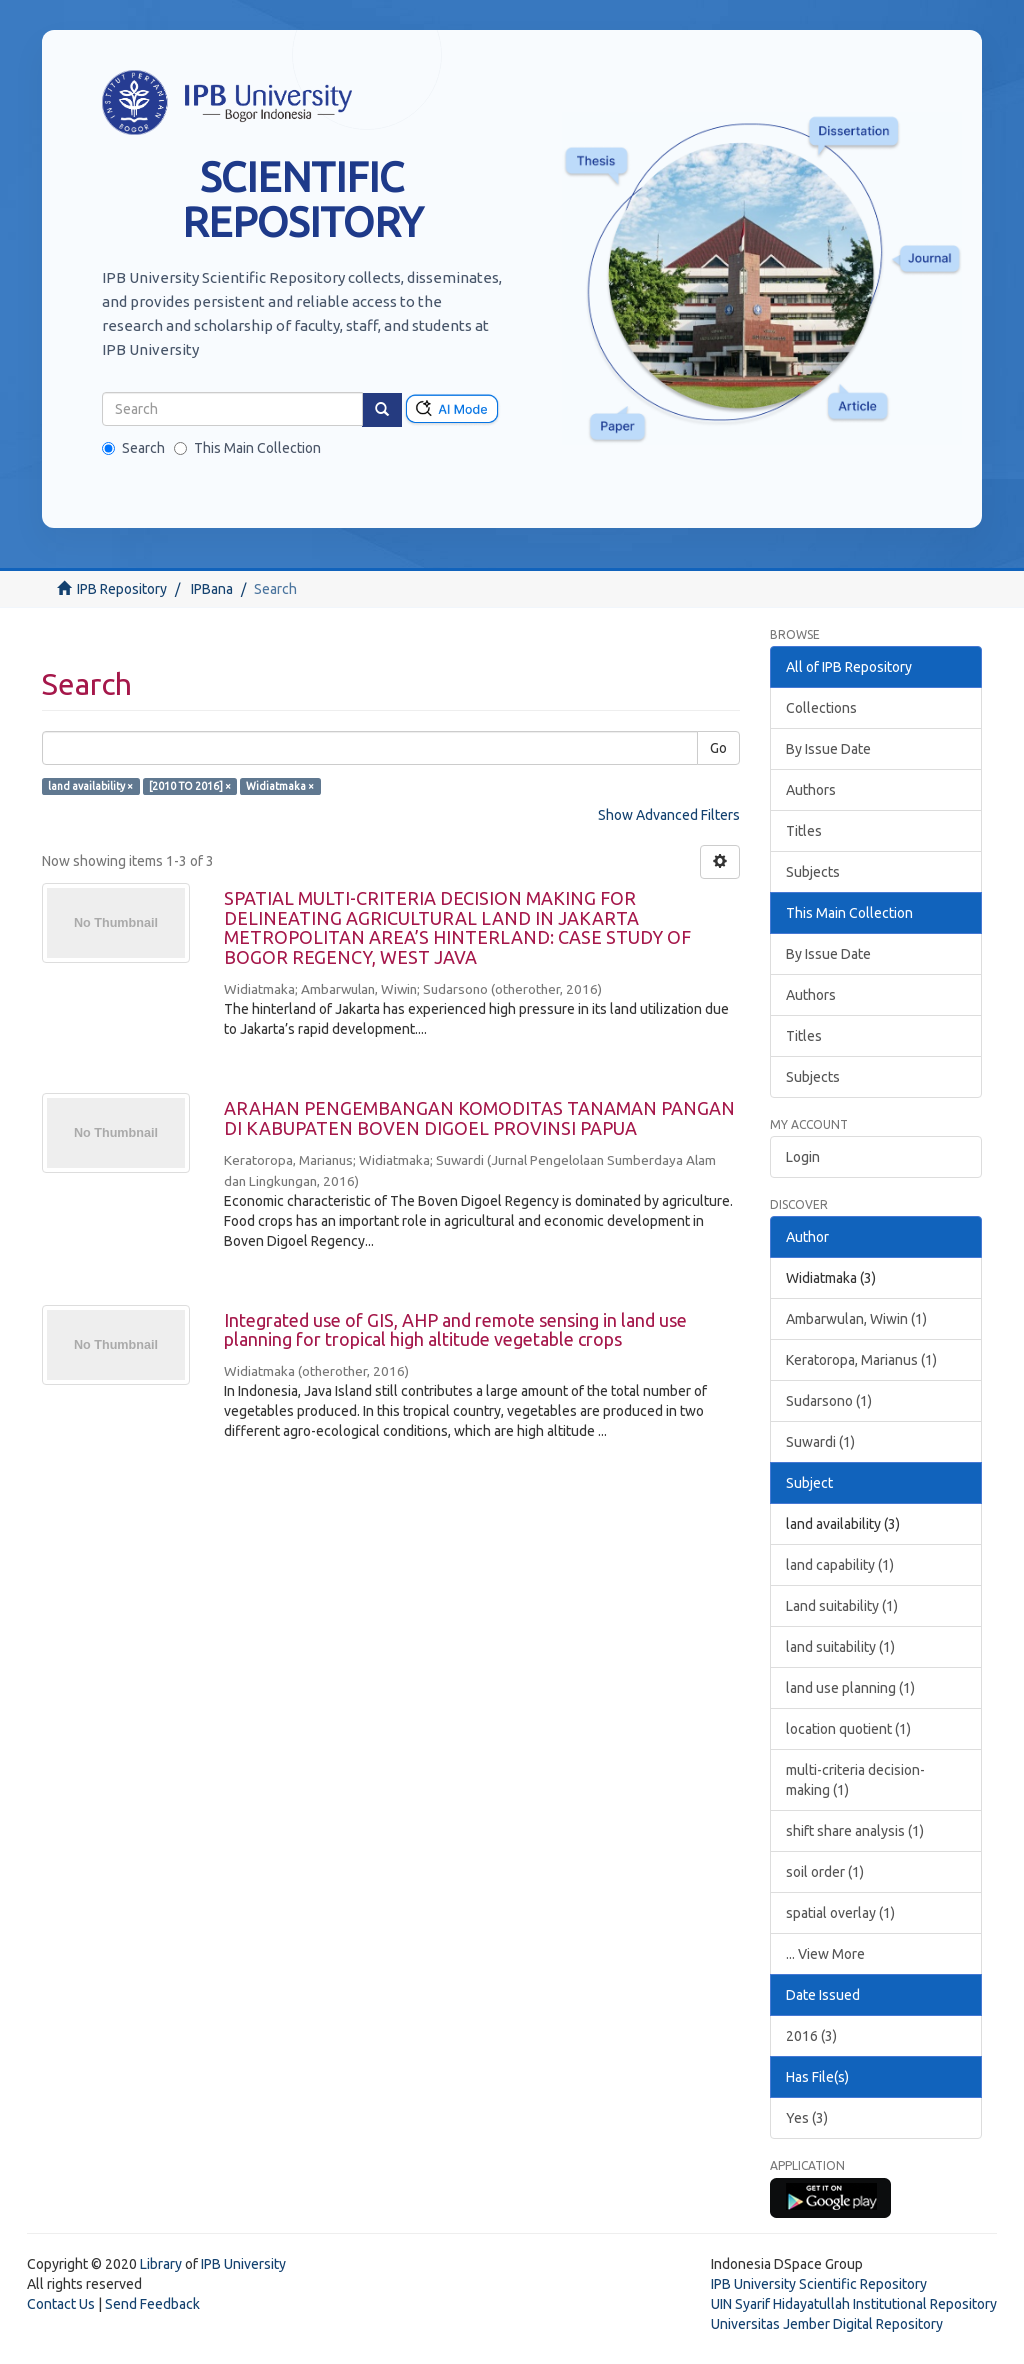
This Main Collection (247, 448)
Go (718, 748)
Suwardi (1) (820, 1442)
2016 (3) (811, 2036)
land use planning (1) (850, 1688)
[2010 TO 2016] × (190, 786)
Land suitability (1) (842, 1606)
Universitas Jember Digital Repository (827, 2324)
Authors (811, 790)
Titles (804, 831)
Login (803, 1157)
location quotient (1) (848, 1729)
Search (133, 448)
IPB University (243, 2264)
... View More (825, 1954)
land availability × (90, 786)
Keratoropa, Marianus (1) (861, 1360)
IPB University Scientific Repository (819, 2284)
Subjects (813, 872)
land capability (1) (840, 1565)
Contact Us (61, 2304)
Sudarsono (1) (829, 1401)
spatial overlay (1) (840, 1913)
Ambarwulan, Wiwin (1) (856, 1319)
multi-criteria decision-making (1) (855, 1780)
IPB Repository (122, 589)
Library (161, 2264)
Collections (821, 708)
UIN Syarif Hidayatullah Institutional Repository (854, 2304)
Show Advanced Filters (669, 815)
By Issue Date (828, 749)
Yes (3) (807, 2118)
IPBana (212, 589)
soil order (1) (825, 1872)
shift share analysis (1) (855, 1831)
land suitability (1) (840, 1647)
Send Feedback (152, 2304)
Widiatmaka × (280, 786)
